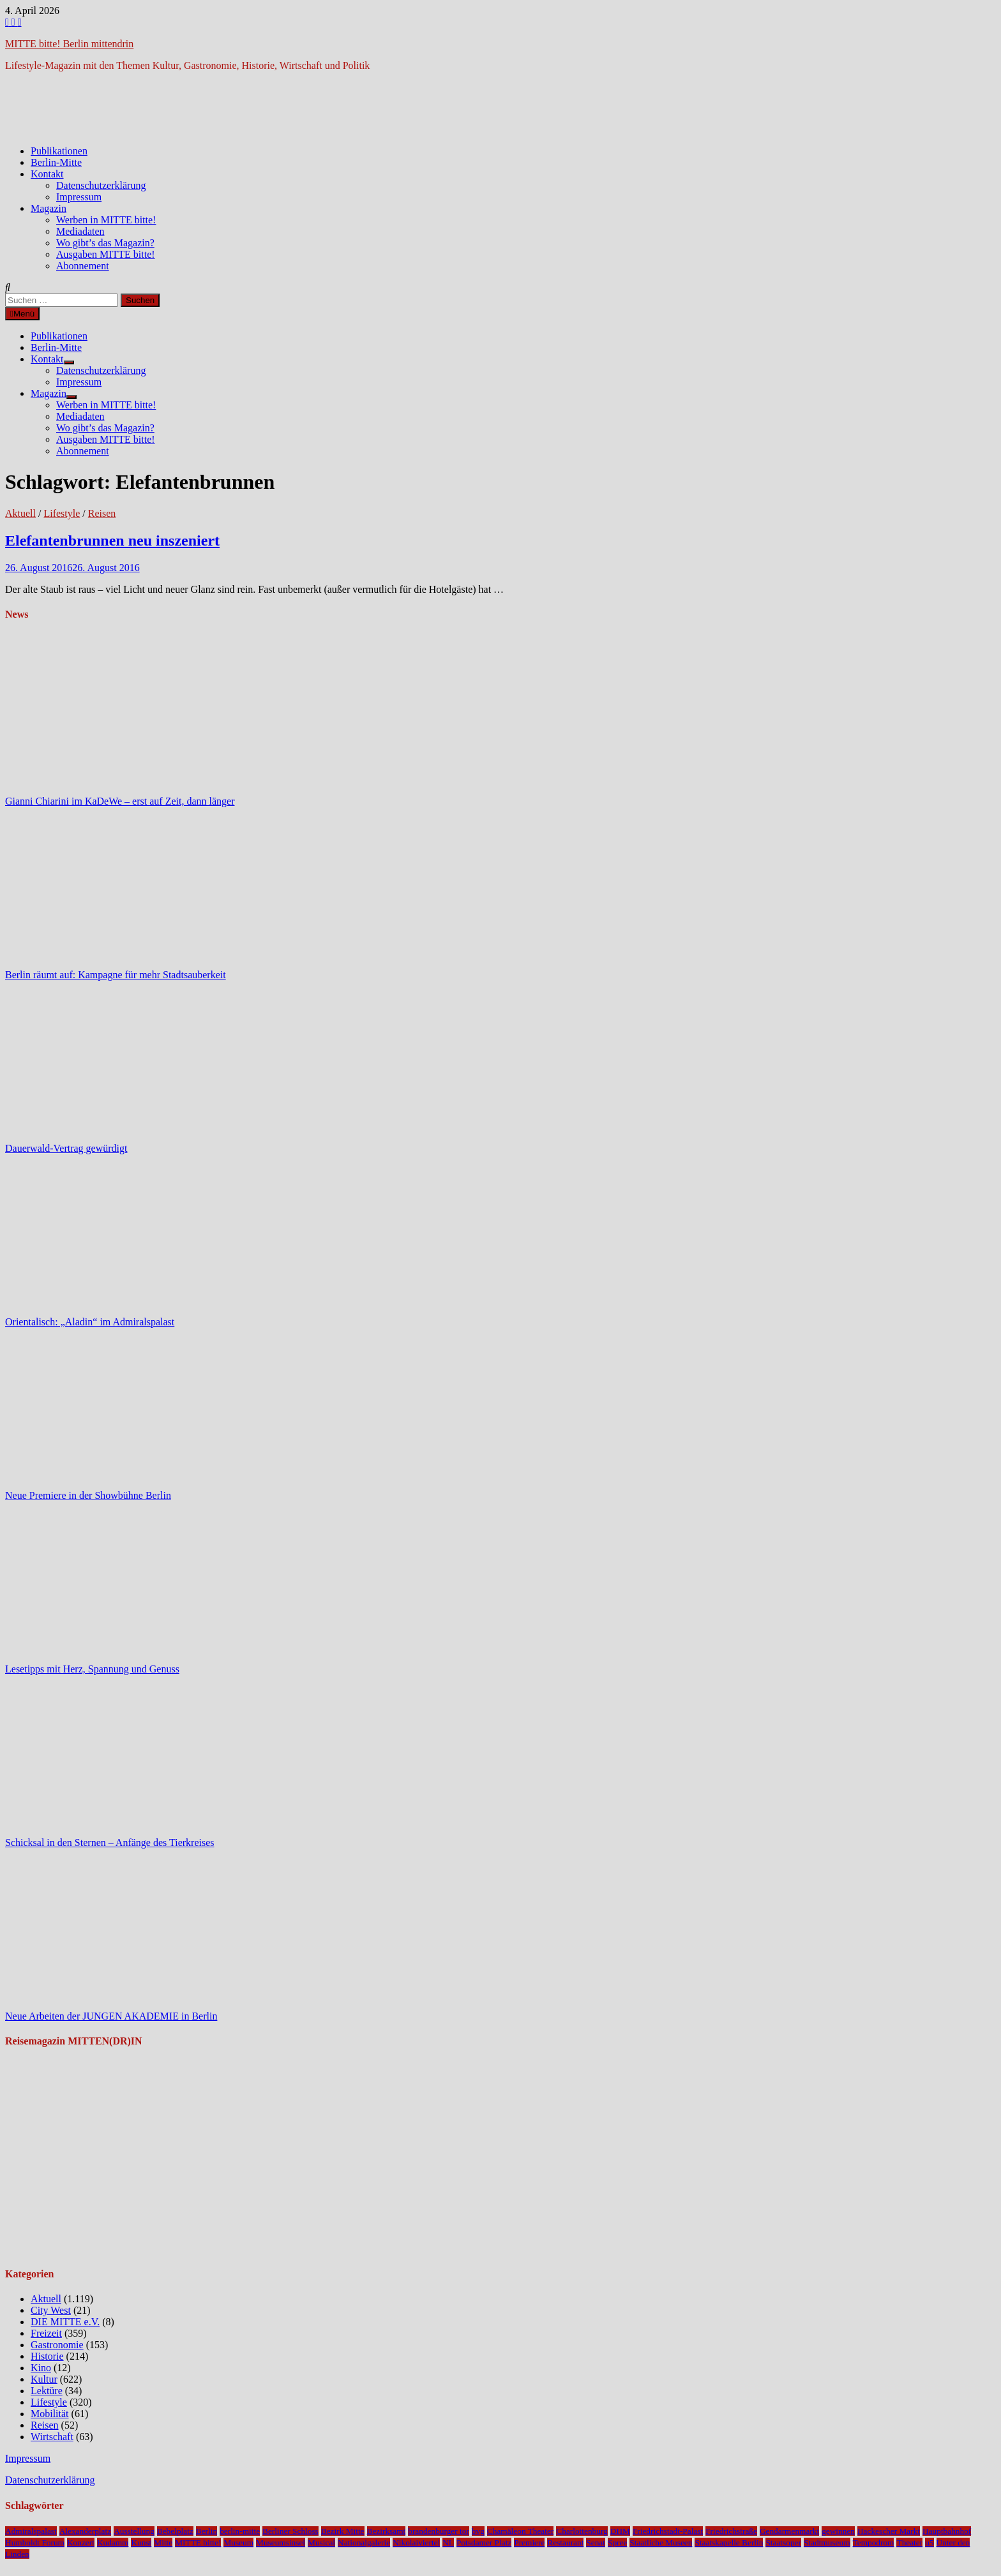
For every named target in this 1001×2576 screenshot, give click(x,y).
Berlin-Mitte (56, 162)
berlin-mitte (240, 2531)
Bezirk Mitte (343, 2531)
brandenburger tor (438, 2531)
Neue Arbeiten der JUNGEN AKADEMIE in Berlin (111, 2016)
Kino (41, 2367)
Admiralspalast (31, 2531)
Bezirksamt (386, 2531)
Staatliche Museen (660, 2542)
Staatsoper (783, 2542)
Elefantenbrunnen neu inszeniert (112, 540)
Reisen (102, 513)
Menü (22, 313)
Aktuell (20, 513)
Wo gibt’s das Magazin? (105, 242)
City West (51, 2310)
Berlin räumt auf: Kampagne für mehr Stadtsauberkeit (115, 974)
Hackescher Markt (888, 2531)
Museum (238, 2542)
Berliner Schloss (290, 2531)
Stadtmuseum (827, 2542)
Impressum (79, 196)
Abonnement (82, 265)
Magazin (48, 208)
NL (448, 2542)
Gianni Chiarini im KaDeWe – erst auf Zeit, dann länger (119, 801)
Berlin (206, 2531)
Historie (47, 2356)
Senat (595, 2542)
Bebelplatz (175, 2531)
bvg (478, 2531)
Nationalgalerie (364, 2542)
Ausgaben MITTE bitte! (105, 254)
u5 (929, 2542)
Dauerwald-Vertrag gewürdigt (66, 1148)
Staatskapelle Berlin (729, 2542)
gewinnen (838, 2531)
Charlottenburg (581, 2531)
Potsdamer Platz (483, 2542)
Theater (909, 2542)
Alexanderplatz (85, 2531)
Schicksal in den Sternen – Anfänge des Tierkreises (109, 1842)
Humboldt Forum (34, 2542)
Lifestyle (61, 513)
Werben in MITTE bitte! (106, 219)
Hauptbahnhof (946, 2531)
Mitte (163, 2542)
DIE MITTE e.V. (65, 2321)
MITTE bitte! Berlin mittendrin (69, 43)
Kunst (141, 2542)
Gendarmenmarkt (789, 2531)
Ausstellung (134, 2531)
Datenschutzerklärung (101, 185)
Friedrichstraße (731, 2531)
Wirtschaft (52, 2436)
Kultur (44, 2379)
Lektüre (47, 2390)
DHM (620, 2531)
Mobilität (50, 2413)
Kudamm (113, 2542)
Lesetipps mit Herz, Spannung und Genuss (92, 1669)
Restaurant (565, 2542)
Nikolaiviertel (416, 2542)
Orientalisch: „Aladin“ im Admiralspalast (89, 1321)
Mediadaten (80, 231)
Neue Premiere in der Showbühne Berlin (88, 1495)
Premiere (529, 2542)
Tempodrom (873, 2542)
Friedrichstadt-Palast (668, 2531)
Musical (321, 2542)
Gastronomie (57, 2344)
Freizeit (46, 2333)
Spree (617, 2542)
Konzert (80, 2542)
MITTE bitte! (198, 2542)
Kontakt (47, 173)
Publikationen (59, 150)
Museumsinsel (280, 2542)
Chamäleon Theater (520, 2531)
